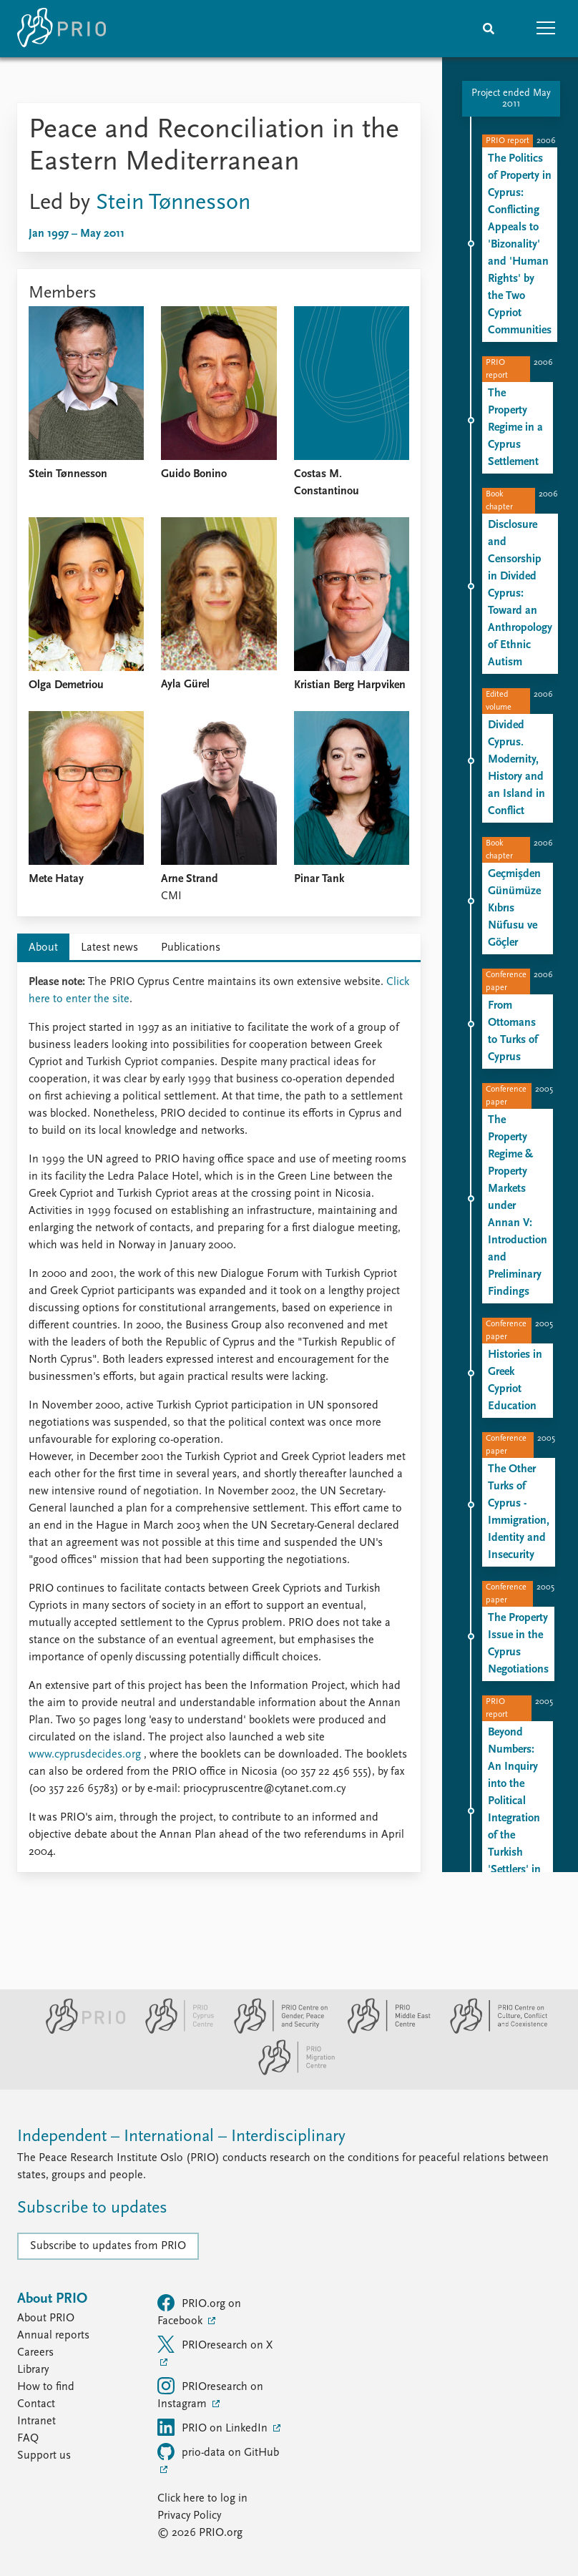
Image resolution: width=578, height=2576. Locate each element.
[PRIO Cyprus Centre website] (173, 2031)
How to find (45, 2387)
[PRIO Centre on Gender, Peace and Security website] (275, 2031)
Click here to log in (202, 2498)
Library (33, 2370)
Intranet (36, 2421)
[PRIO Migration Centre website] (289, 2072)
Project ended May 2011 (511, 98)
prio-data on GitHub (218, 2451)
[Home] (61, 28)
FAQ (28, 2438)
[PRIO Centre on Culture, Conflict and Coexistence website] (491, 2031)
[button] (545, 28)
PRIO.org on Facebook (199, 2310)
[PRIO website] (79, 2031)
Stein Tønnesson (173, 203)
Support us (44, 2456)
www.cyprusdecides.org (85, 1754)
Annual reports (53, 2335)
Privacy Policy (189, 2516)
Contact (36, 2404)
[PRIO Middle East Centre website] (383, 2031)
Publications (190, 948)
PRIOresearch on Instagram (210, 2393)
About (43, 948)
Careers (35, 2353)
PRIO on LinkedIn (213, 2427)
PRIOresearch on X (215, 2344)
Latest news (109, 948)
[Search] (488, 28)
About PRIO (45, 2318)
